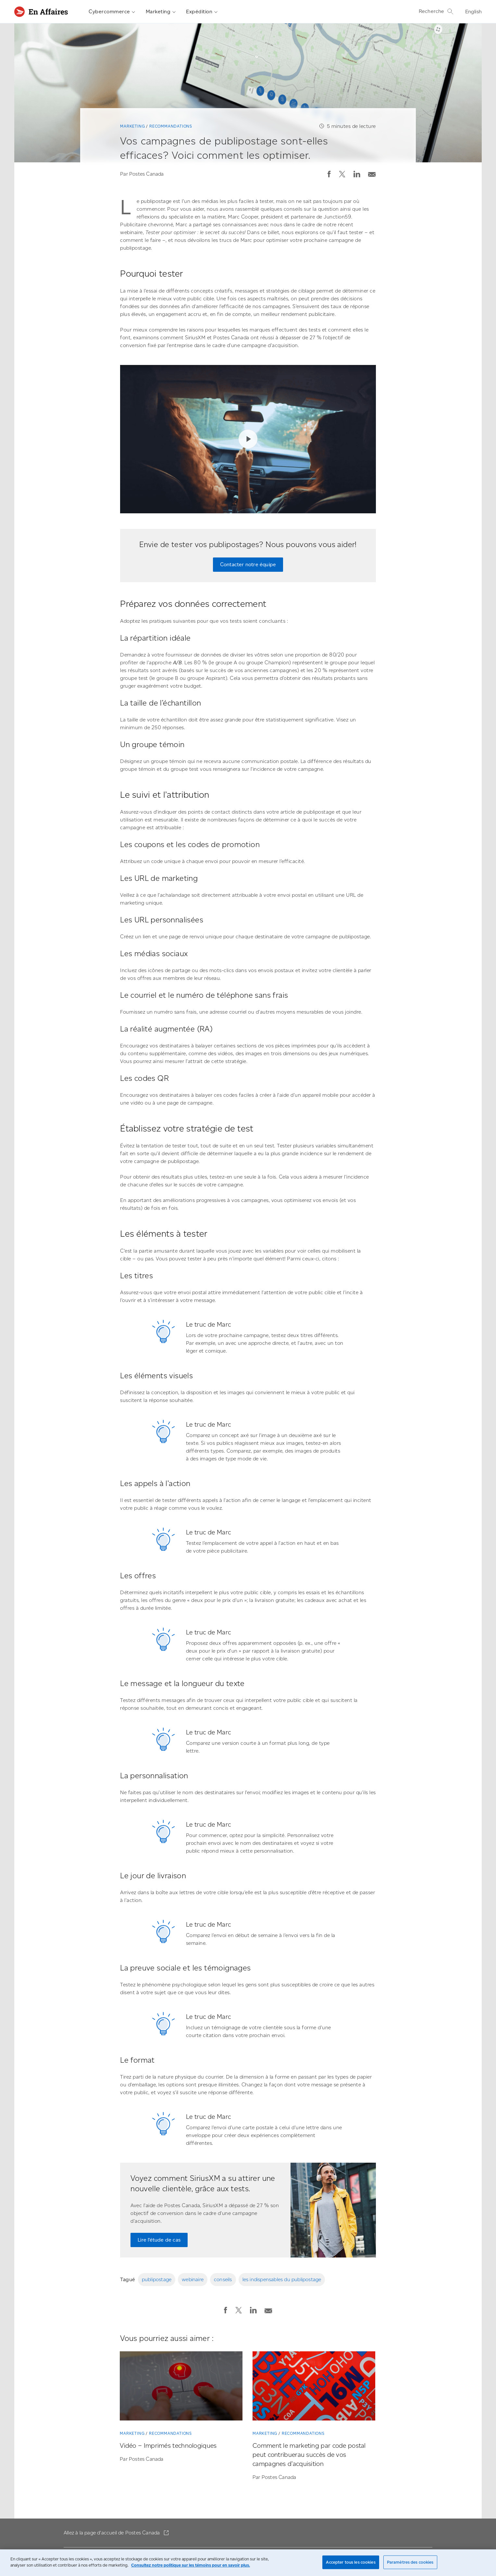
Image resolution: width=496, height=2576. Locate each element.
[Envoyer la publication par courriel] (372, 173)
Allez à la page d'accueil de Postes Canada (112, 2533)
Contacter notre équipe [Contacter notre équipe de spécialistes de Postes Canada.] (248, 564)
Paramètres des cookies (410, 2562)
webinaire (193, 2279)
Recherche (436, 11)
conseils (223, 2279)
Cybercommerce (112, 12)
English (473, 11)
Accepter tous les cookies (350, 2562)
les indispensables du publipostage (281, 2279)
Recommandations (170, 126)
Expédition (201, 12)
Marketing (161, 12)
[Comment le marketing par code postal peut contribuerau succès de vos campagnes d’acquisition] (314, 2387)
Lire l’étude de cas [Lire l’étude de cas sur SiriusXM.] (159, 2240)
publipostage (156, 2279)
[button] (329, 174)
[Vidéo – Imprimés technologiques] (181, 2387)
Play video (248, 439)
